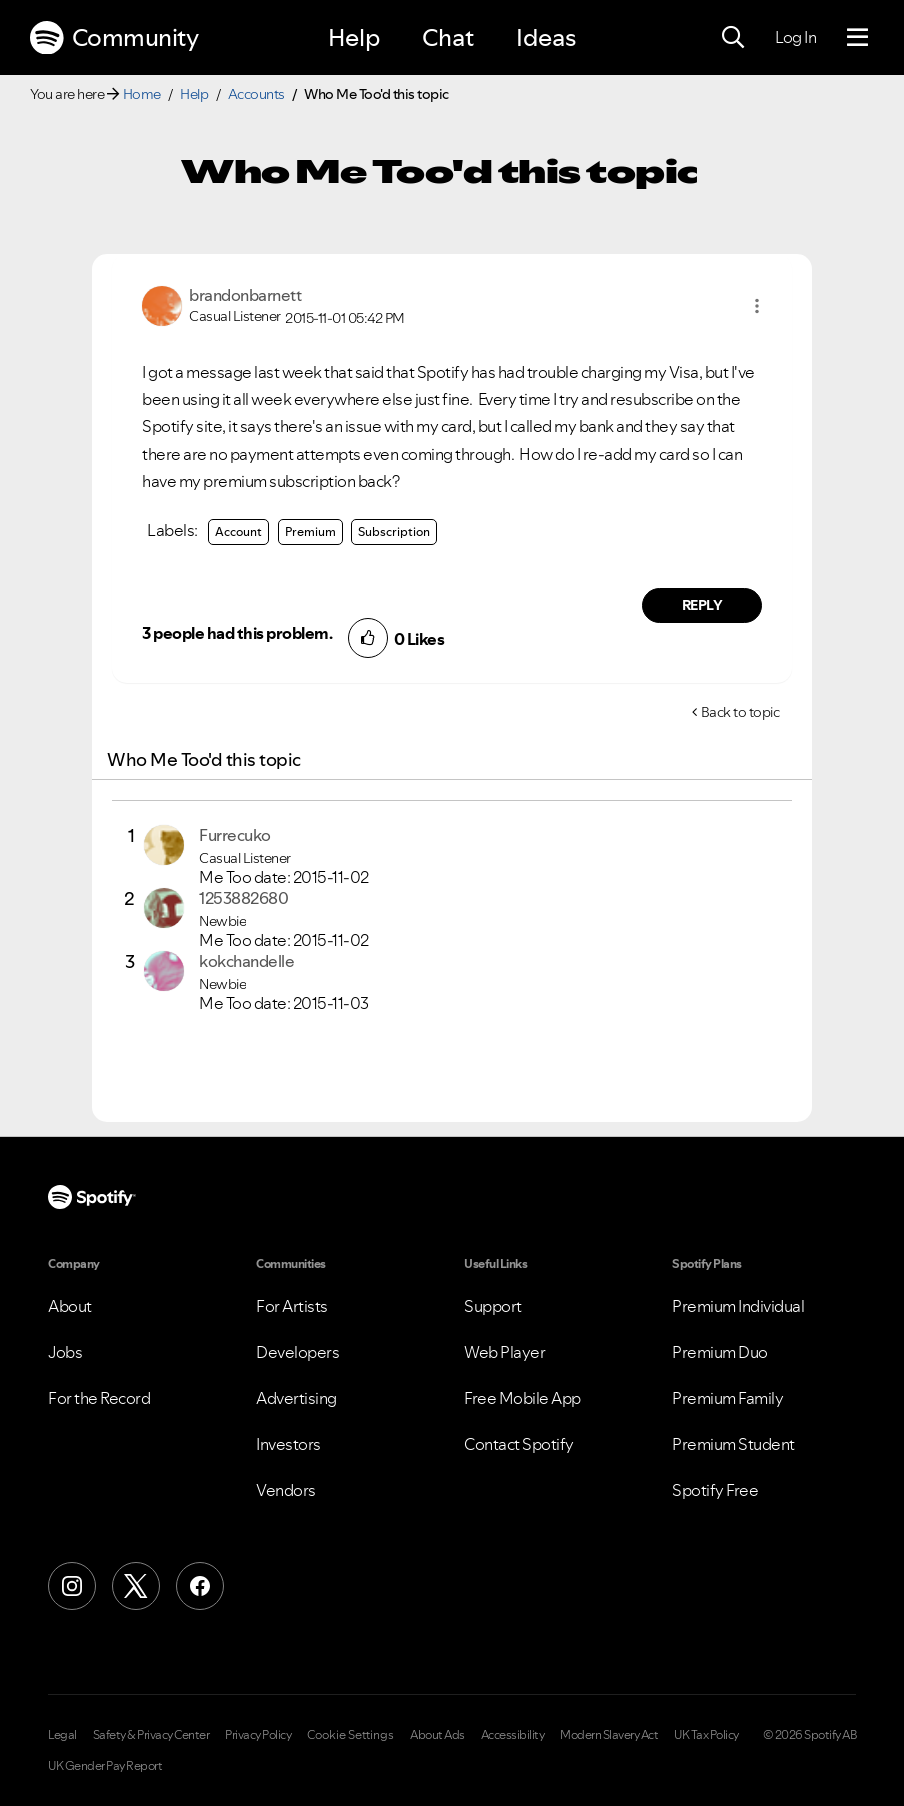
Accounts (256, 94)
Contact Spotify (519, 1444)
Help (354, 37)
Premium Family (727, 1398)
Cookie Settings (350, 1735)
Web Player (504, 1352)
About (70, 1306)
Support (493, 1306)
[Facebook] (200, 1586)
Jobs (65, 1352)
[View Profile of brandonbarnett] (245, 295)
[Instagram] (72, 1586)
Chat (448, 37)
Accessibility (513, 1735)
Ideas (546, 37)
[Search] (733, 38)
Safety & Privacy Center (151, 1735)
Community (114, 38)
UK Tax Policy (706, 1735)
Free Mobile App (522, 1398)
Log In (795, 37)
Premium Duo (720, 1352)
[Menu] (857, 38)
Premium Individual (738, 1306)
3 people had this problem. (237, 633)
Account (238, 531)
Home (142, 94)
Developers (297, 1352)
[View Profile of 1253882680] (243, 898)
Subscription (394, 531)
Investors (288, 1444)
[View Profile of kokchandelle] (246, 961)
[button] (757, 306)
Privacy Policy (258, 1735)
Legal (62, 1735)
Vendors (286, 1490)
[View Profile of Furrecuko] (235, 835)
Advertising (296, 1398)
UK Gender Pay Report (105, 1766)
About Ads (437, 1735)
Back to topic (740, 712)
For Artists (292, 1306)
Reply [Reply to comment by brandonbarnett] (702, 605)
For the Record (99, 1398)
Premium (310, 531)
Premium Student (733, 1444)
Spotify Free (715, 1490)
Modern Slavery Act (609, 1735)
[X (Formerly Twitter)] (136, 1586)
